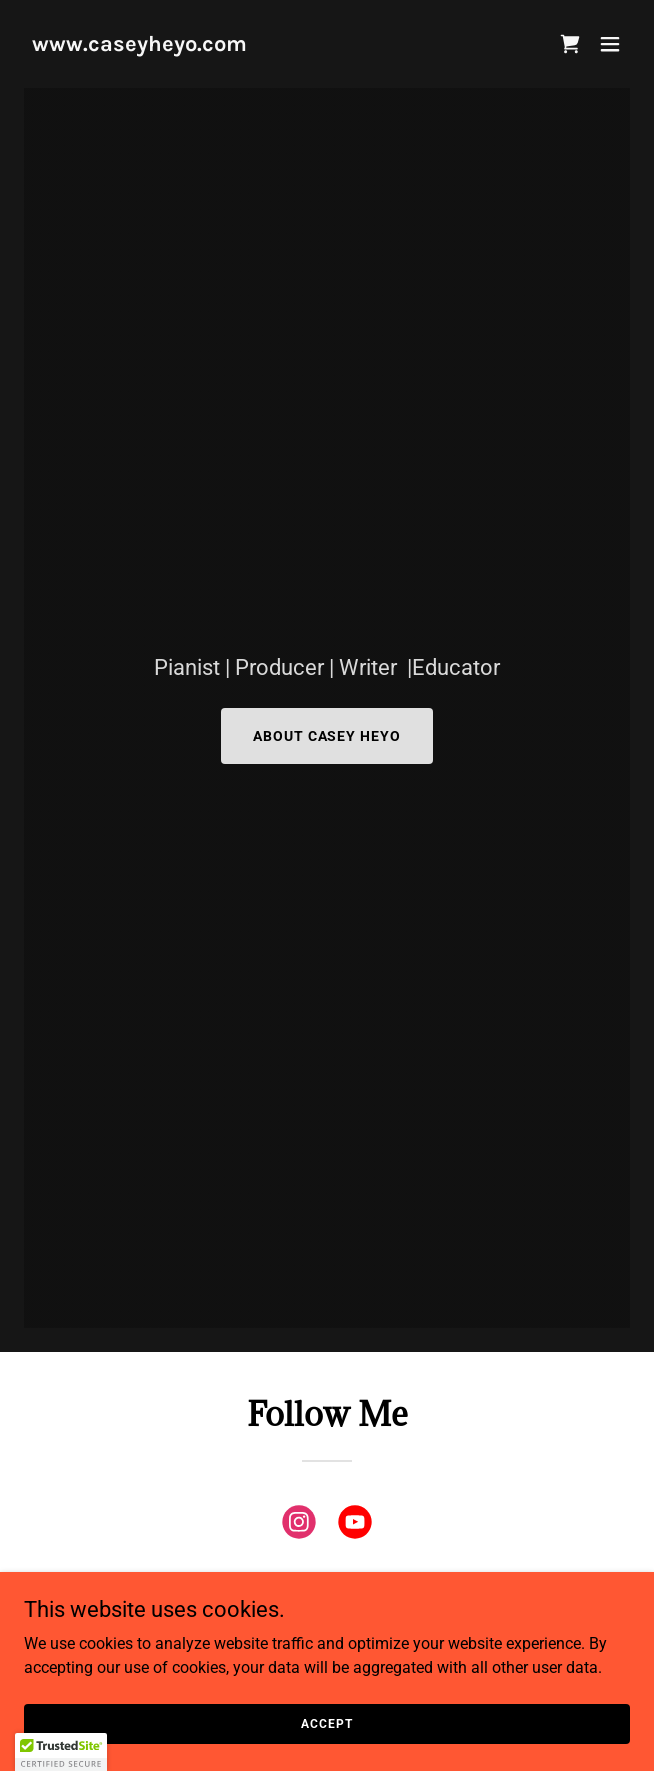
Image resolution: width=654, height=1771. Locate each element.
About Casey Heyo (327, 736)
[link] (139, 45)
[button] (570, 44)
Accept (326, 1723)
